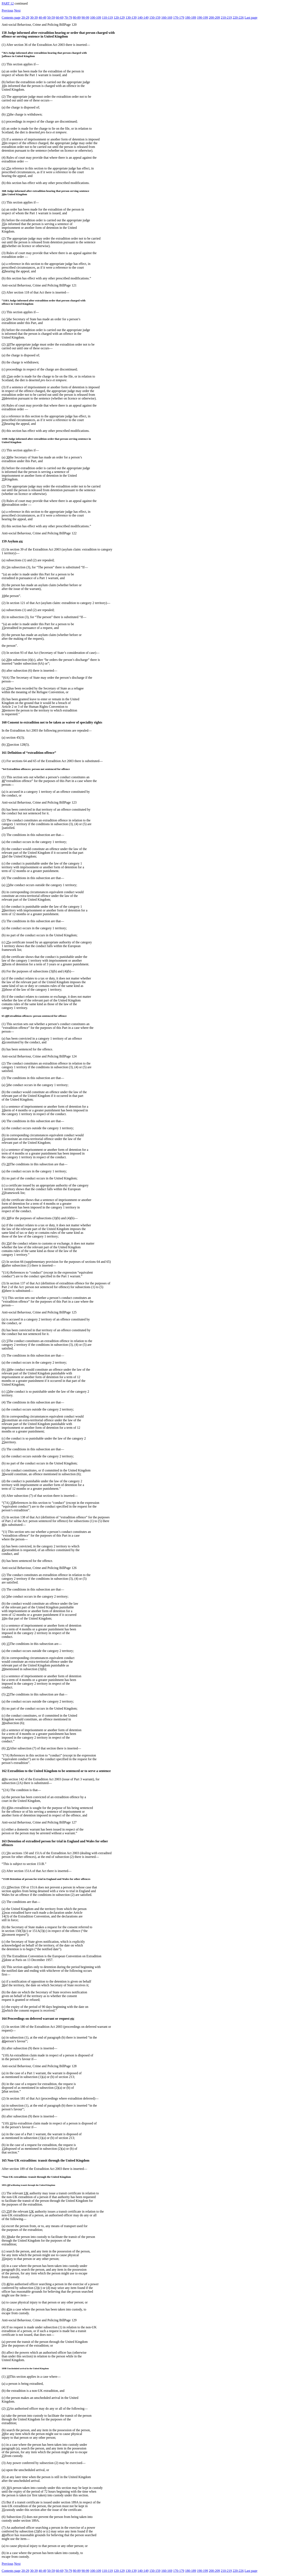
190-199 (202, 17)
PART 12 (8, 3)
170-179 (178, 17)
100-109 (95, 17)
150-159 (154, 17)
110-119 (107, 17)
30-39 (34, 17)
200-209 (214, 17)
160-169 (166, 17)
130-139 (131, 17)
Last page (251, 17)
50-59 (51, 17)
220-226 (238, 17)
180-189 (190, 17)
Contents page (11, 17)
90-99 (85, 17)
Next (17, 10)
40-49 (42, 17)
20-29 (25, 17)
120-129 (119, 17)
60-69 (59, 17)
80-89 (77, 17)
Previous (7, 10)
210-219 (226, 17)
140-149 (142, 17)
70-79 (68, 17)
